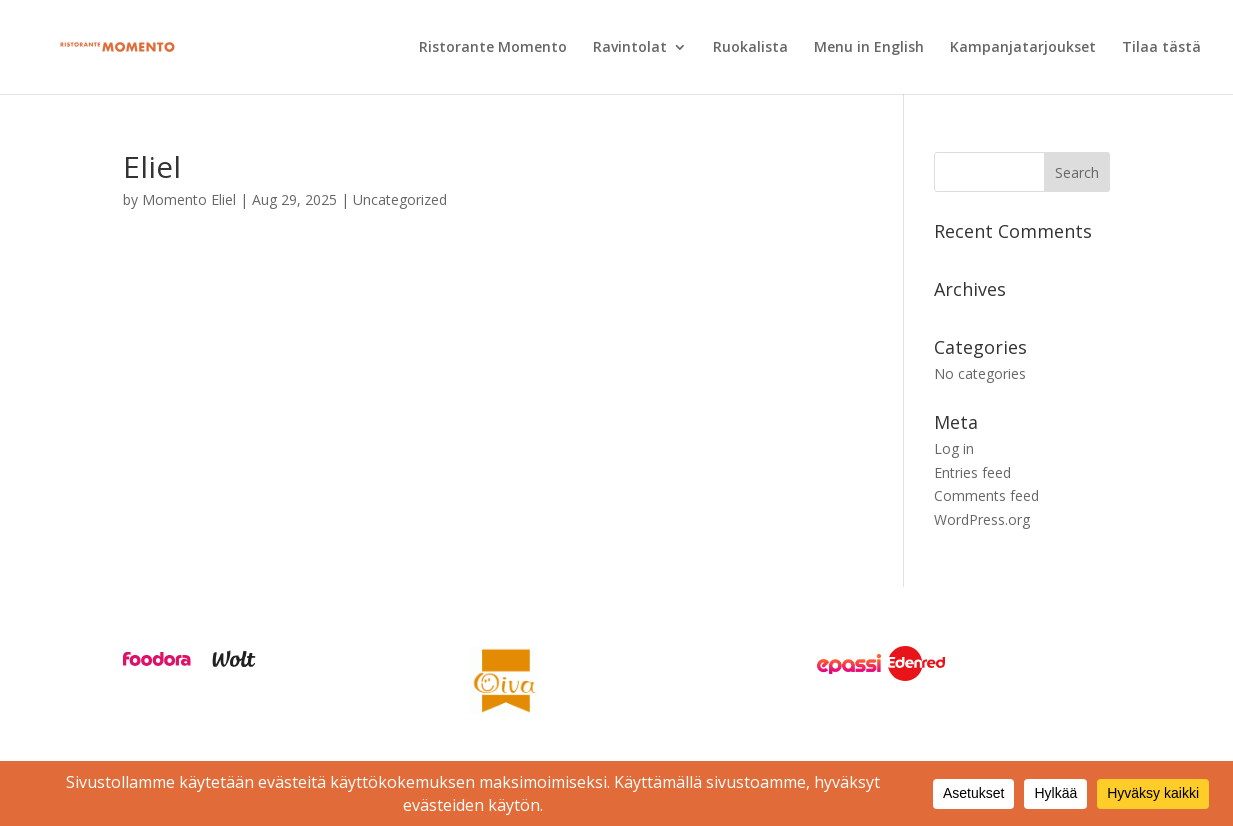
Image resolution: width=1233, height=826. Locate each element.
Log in (954, 448)
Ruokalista (750, 48)
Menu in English (869, 48)
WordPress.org (982, 519)
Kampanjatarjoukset (1023, 48)
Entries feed (972, 472)
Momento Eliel (189, 199)
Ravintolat (630, 48)
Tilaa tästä (1161, 48)
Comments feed (986, 495)
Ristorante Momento (493, 48)
